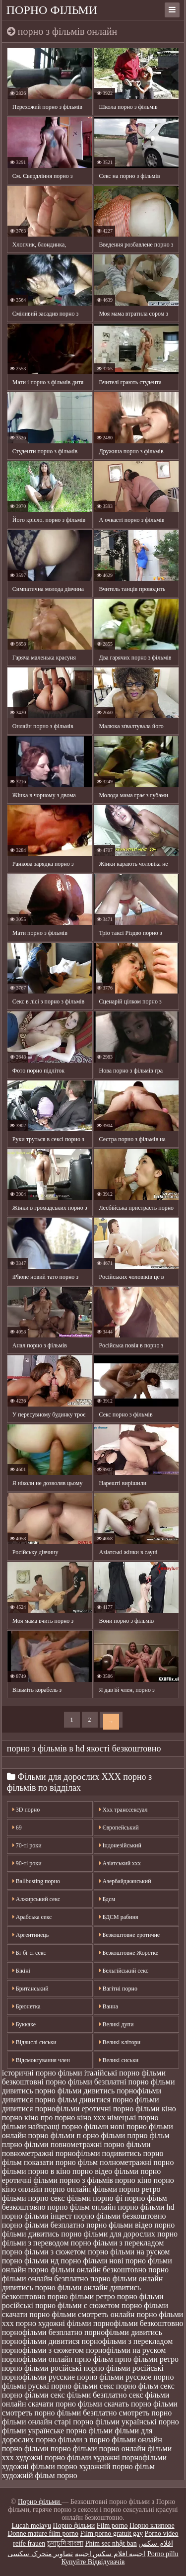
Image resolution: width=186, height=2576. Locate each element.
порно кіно (133, 2180)
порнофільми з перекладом (127, 2341)
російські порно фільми (90, 2368)
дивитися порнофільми (41, 2108)
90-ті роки (27, 1863)
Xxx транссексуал (123, 1809)
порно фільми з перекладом (117, 2243)
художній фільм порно (39, 2475)
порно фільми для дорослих (108, 2234)
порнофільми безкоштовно (138, 2323)
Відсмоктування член (41, 2060)
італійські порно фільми (125, 2073)
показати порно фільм (61, 2162)
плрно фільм (148, 2135)
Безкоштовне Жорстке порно (129, 1955)
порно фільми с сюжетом (77, 2305)
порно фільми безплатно (43, 2225)
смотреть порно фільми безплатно (59, 2413)
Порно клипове (152, 2525)
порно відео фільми (105, 2171)
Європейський (119, 1827)
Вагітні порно (118, 1988)
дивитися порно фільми (119, 2099)
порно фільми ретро (81, 2296)
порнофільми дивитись (123, 2332)
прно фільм (93, 2359)
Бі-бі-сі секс (29, 1952)
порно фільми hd (146, 2207)
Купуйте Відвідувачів (93, 2562)
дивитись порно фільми (42, 2090)
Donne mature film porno (42, 2533)
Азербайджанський (125, 1881)
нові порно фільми (141, 2126)
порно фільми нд (30, 2260)
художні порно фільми (53, 2457)
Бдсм (107, 1899)
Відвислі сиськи (34, 2042)
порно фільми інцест (37, 2216)
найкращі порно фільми (68, 2126)
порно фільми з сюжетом (44, 2251)
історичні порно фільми (42, 2073)
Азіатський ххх (120, 1863)
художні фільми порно (39, 2466)
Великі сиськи (119, 2060)
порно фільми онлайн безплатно (85, 2274)
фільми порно (47, 2448)
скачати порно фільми (65, 2404)
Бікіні (21, 1970)
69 (17, 1827)
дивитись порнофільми (122, 2090)
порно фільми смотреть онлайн (81, 2314)
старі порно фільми (87, 2421)
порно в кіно (49, 2171)
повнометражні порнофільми (51, 2153)
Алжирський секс (36, 1899)
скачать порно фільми (141, 2404)
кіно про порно (49, 2117)
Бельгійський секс (123, 1970)
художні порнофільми (130, 2457)
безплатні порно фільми (134, 2081)
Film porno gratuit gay (111, 2533)
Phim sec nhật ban (111, 2543)
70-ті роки (27, 1845)
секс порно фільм (129, 2386)
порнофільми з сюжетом (43, 2350)
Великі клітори (120, 2042)
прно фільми (136, 2359)
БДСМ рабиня (118, 1916)
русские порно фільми (86, 2377)
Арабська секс (32, 1916)
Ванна (109, 2006)
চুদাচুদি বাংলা (65, 2543)
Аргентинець (30, 1934)
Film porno (112, 2525)
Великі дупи (116, 2024)
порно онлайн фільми (80, 2189)
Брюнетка (26, 2006)
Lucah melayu (31, 2525)
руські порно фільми (63, 2386)
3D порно (26, 1809)
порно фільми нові (92, 2260)
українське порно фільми (70, 2430)
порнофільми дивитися (41, 2341)
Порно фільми (51, 9)
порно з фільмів (86, 2180)
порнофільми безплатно (42, 2332)
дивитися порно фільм (39, 2099)
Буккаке (24, 2024)
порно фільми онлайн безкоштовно (87, 2269)
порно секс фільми (59, 2198)
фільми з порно (84, 2439)
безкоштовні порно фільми (47, 2081)
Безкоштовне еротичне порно (129, 1937)
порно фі (108, 2198)
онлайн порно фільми (38, 2135)
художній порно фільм (117, 2466)
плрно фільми (25, 2144)
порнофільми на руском (126, 2350)
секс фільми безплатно (89, 2395)
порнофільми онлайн (37, 2359)
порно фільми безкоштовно (120, 2216)
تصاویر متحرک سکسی (40, 2554)
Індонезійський (120, 1845)
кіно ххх (91, 2117)
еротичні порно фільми (121, 2108)
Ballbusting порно (36, 1881)
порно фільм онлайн (81, 2207)
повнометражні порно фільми (101, 2144)
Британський (30, 1988)
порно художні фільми (53, 2323)
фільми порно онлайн (109, 2448)
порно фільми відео (119, 2225)
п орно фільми (100, 2135)
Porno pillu (163, 2554)
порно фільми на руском (129, 2251)
